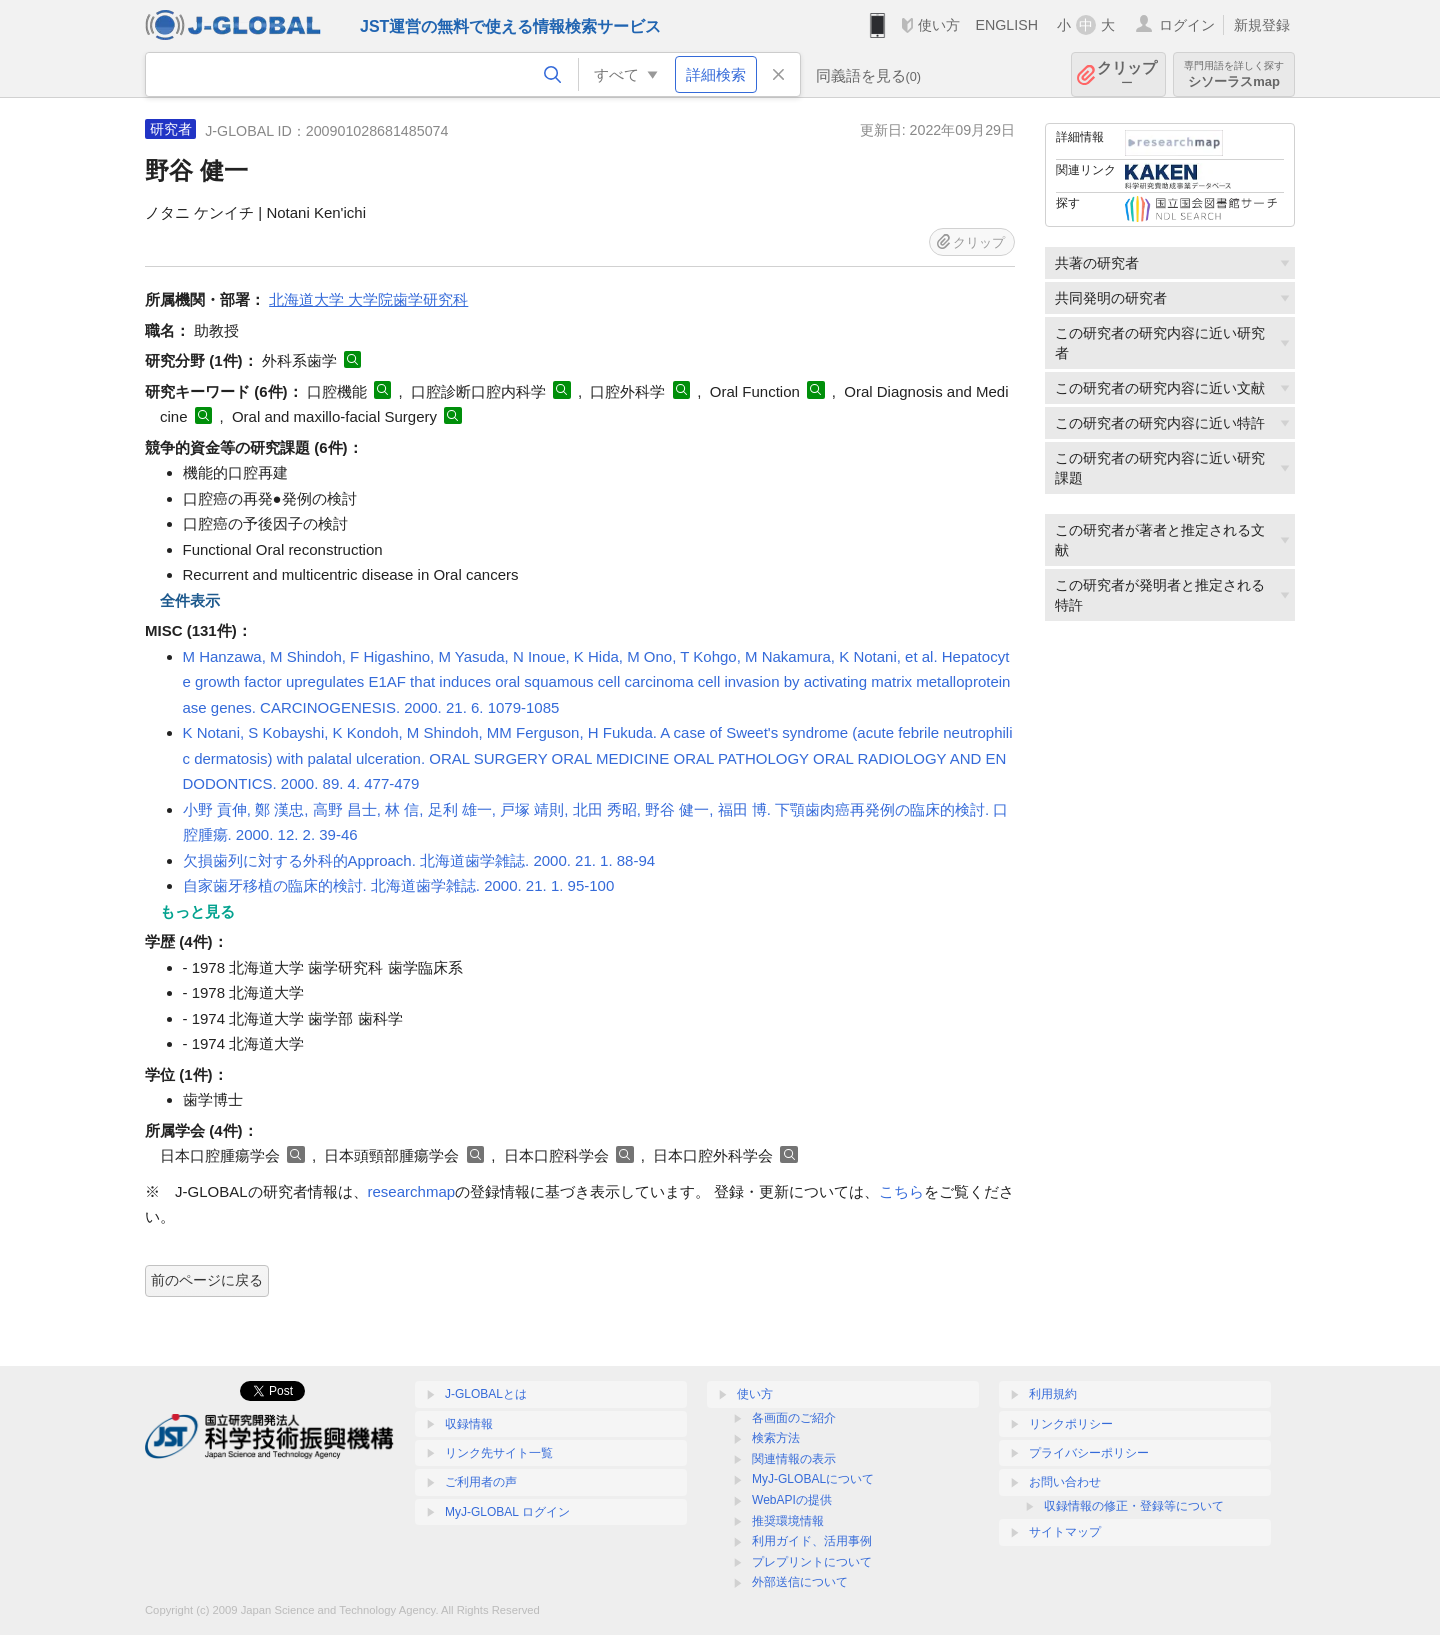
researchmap (412, 1191)
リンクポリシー (1071, 1424)
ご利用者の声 (481, 1482)
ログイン (1187, 25)
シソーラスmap (1234, 74)
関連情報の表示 (794, 1459)
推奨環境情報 (788, 1521)
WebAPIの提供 (792, 1500)
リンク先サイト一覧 (499, 1453)
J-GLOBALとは (486, 1394)
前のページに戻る (207, 1280)
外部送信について (800, 1582)
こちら (901, 1191)
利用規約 (1053, 1394)
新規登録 (1262, 25)
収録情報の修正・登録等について (1134, 1506)
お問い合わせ (1065, 1482)
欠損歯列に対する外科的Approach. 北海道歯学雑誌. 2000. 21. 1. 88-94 (419, 860)
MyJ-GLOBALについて (813, 1479)
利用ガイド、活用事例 (812, 1541)
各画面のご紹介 (794, 1418)
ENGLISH (1006, 25)
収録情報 (469, 1424)
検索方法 (776, 1438)
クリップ (1127, 74)
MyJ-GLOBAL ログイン (507, 1512)
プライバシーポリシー (1089, 1453)
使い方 (939, 25)
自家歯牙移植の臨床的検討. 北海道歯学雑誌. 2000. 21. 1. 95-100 (399, 885)
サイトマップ (1065, 1532)
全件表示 (190, 600)
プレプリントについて (812, 1562)
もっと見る (197, 911)
